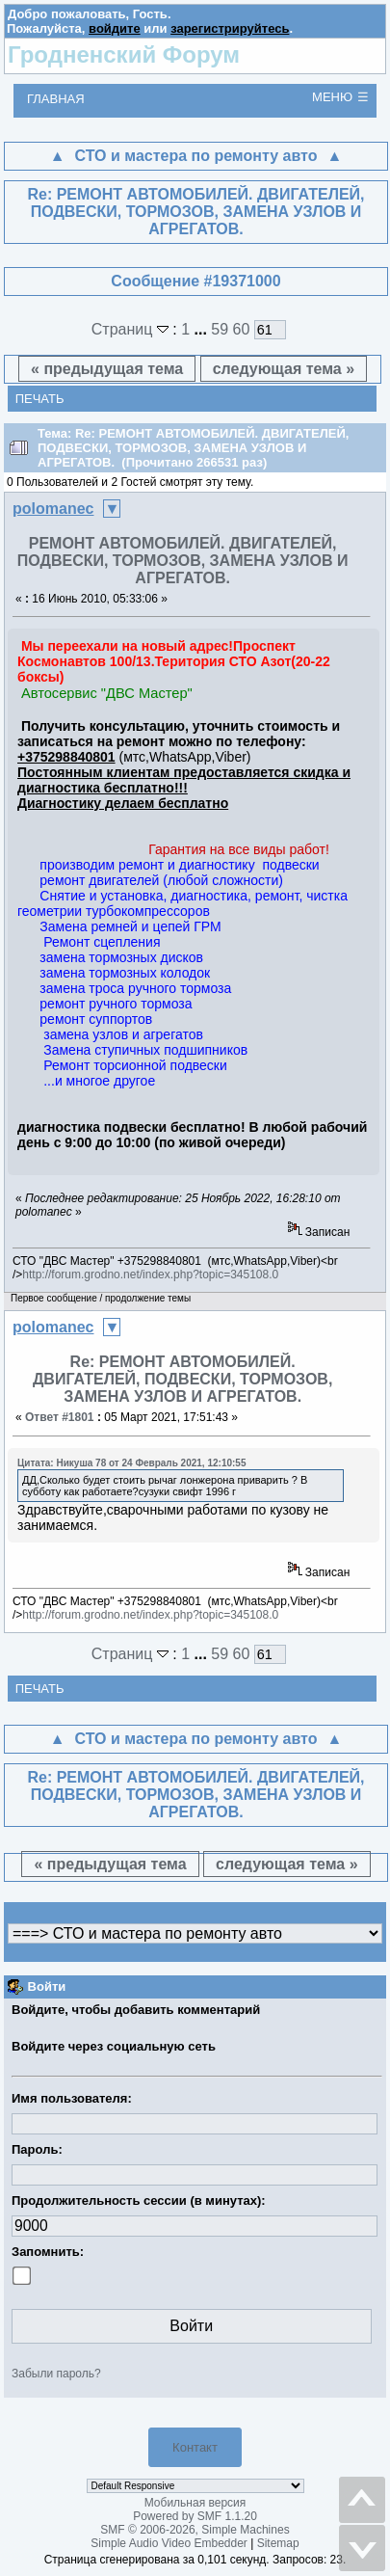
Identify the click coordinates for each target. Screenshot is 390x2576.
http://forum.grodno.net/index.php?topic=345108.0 (150, 1274)
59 (219, 329)
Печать (40, 398)
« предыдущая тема (107, 369)
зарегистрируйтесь (229, 28)
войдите (115, 28)
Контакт (195, 2447)
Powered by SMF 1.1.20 (195, 2516)
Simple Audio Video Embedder (169, 2543)
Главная (56, 99)
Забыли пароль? (56, 2373)
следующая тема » (283, 369)
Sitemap (278, 2543)
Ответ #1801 (59, 1417)
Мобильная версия (195, 2502)
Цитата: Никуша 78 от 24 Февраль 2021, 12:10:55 (131, 1463)
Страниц (132, 329)
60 (241, 329)
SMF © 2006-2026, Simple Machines (194, 2529)
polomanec (53, 508)
